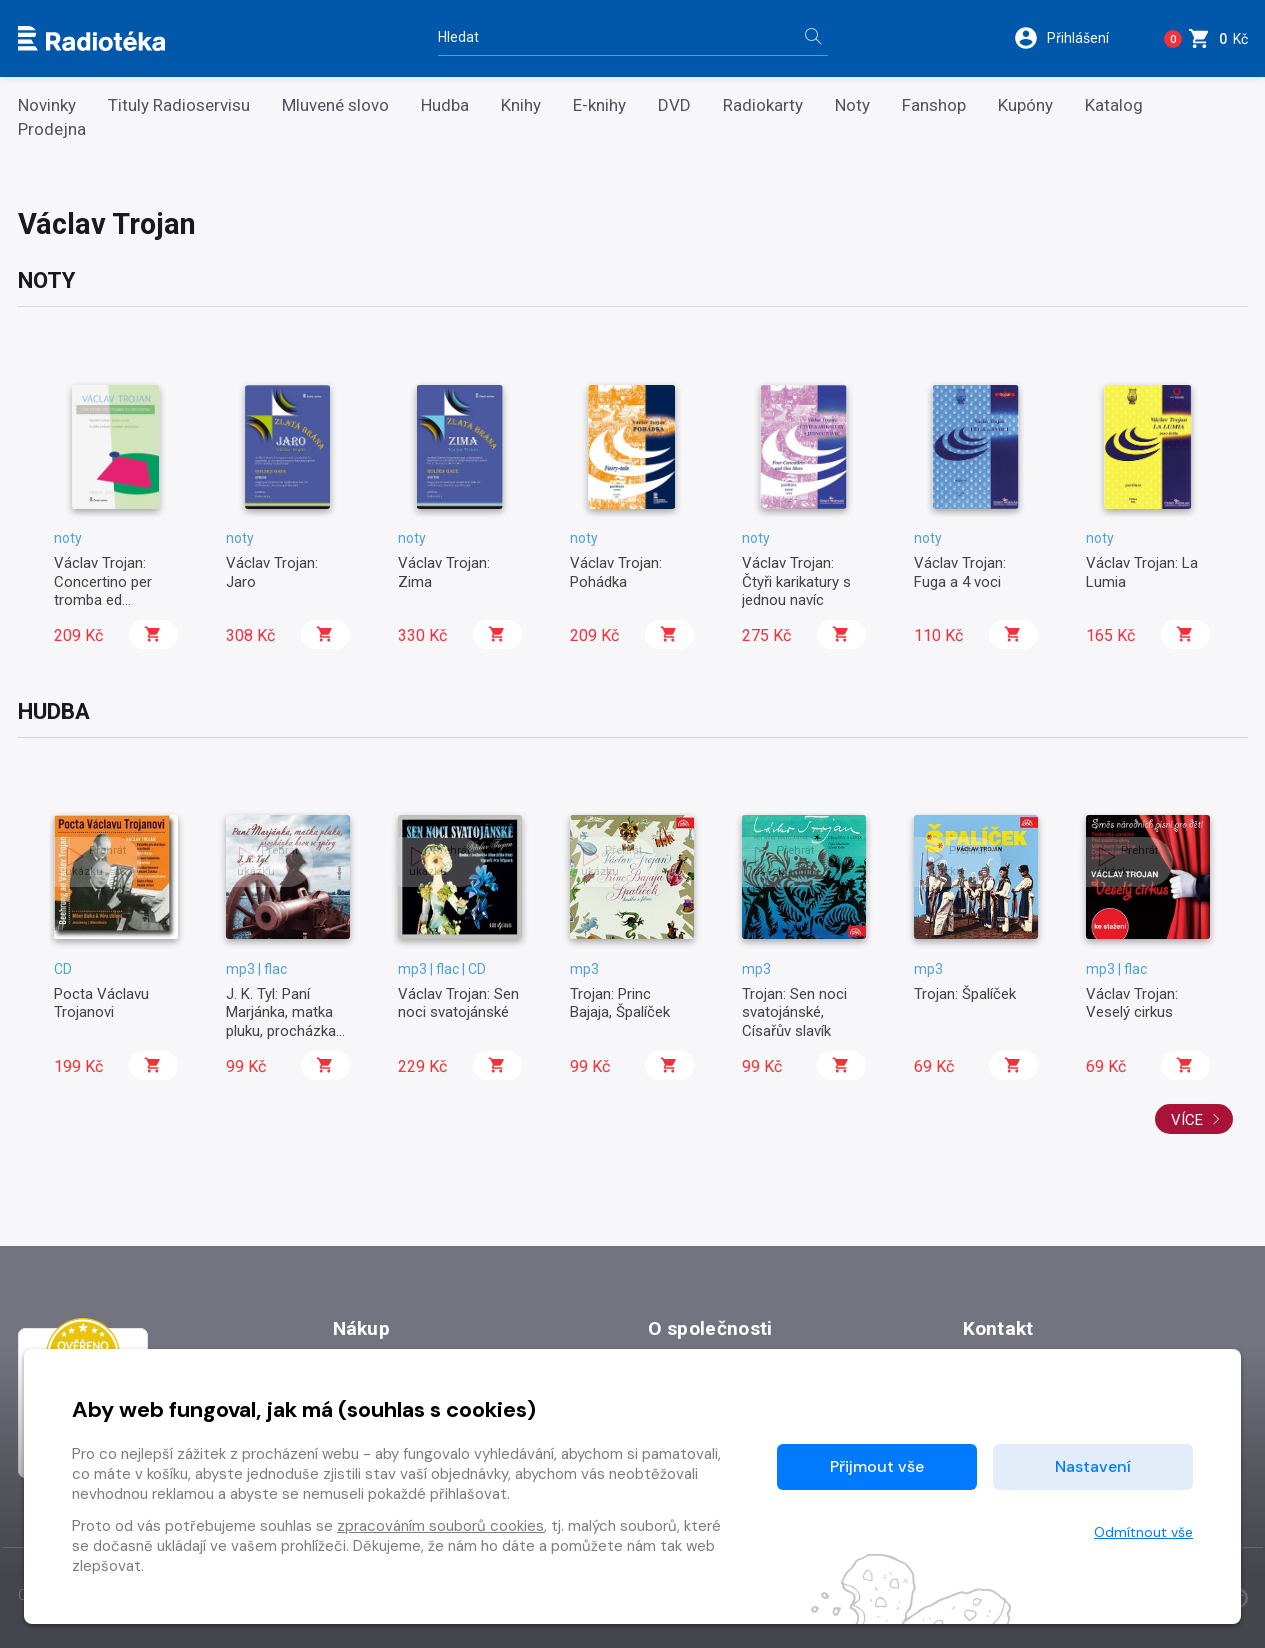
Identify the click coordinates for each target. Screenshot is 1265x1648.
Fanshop (934, 105)
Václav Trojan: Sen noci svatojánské (458, 1003)
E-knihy (599, 105)
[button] (1070, 38)
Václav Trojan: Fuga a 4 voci (960, 572)
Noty (852, 105)
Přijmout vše (877, 1466)
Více (1196, 1120)
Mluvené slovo (335, 105)
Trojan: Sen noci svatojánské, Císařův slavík (794, 1012)
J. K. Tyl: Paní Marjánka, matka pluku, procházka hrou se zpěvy (281, 1021)
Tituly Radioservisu (179, 105)
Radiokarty (763, 105)
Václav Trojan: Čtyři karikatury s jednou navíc (796, 581)
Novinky (47, 105)
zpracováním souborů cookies (440, 1526)
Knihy (521, 105)
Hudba (445, 105)
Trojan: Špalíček (965, 994)
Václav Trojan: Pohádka (616, 572)
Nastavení (1093, 1466)
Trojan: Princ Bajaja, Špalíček (620, 1003)
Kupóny (1025, 105)
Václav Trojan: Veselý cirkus (1132, 1003)
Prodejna (52, 129)
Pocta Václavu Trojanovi (101, 1003)
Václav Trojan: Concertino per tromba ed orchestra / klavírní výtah (115, 600)
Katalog (1114, 105)
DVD (674, 105)
